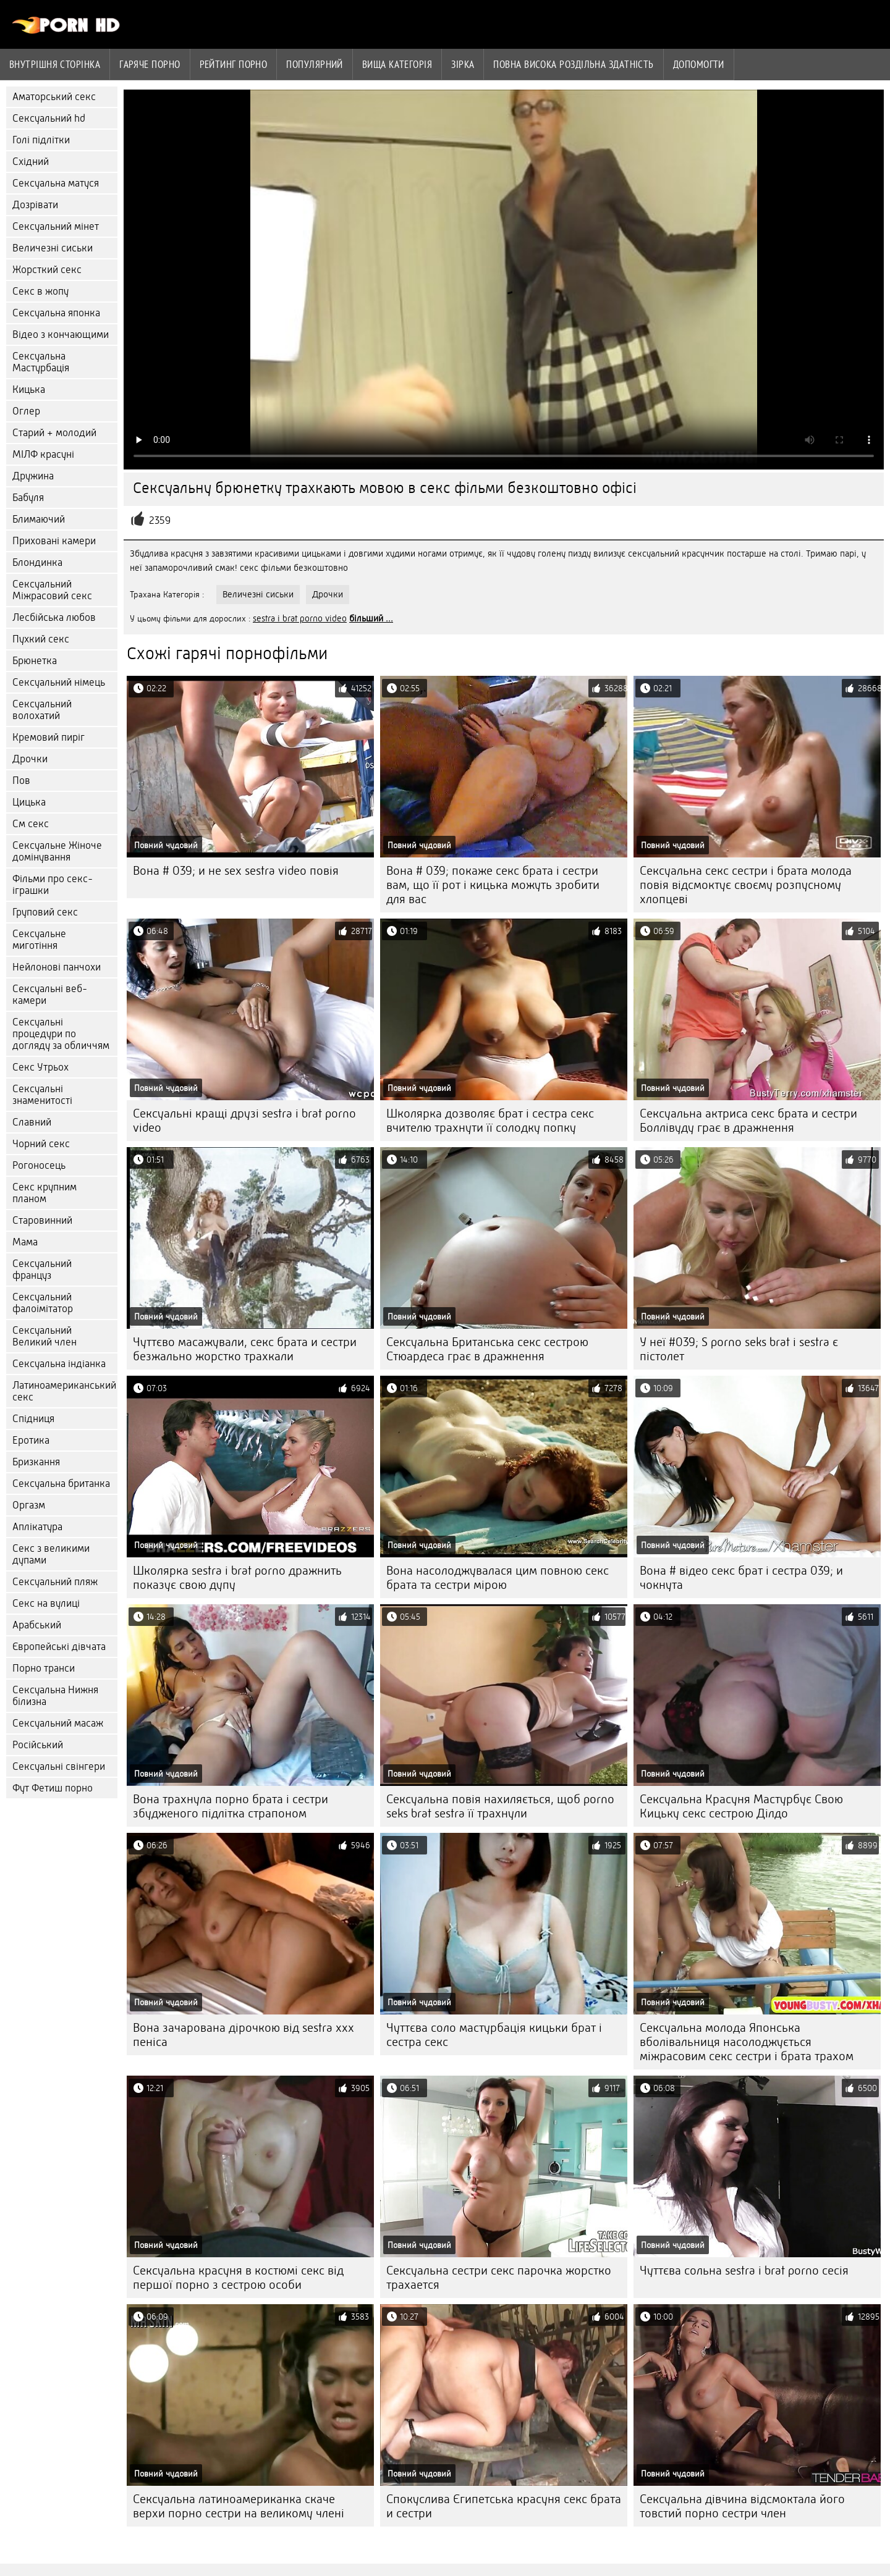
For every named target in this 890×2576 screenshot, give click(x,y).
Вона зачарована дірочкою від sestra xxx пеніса (243, 2035)
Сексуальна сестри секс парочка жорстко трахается (498, 2277)
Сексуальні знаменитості (42, 1094)
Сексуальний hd (48, 118)
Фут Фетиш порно (52, 1788)
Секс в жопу (40, 291)
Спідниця (33, 1419)
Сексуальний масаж (57, 1723)
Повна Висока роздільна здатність (573, 64)
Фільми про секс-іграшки (52, 884)
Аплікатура (37, 1527)
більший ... (371, 618)
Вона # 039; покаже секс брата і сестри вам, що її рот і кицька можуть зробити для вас (493, 885)
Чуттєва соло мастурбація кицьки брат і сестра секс (494, 2035)
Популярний (314, 64)
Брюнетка (34, 661)
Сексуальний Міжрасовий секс (52, 590)
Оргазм (28, 1505)
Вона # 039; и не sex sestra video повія (236, 871)
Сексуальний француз (42, 1269)
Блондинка (37, 562)
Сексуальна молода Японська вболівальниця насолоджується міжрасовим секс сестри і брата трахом (747, 2042)
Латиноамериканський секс (64, 1391)
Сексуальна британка (61, 1483)
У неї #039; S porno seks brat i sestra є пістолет (739, 1349)
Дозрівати (35, 205)
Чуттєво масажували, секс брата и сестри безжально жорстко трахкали (245, 1349)
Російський (37, 1745)
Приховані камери (54, 541)
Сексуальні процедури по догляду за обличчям (60, 1033)
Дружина (33, 476)
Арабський (36, 1625)
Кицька (28, 389)
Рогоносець (39, 1165)
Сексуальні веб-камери (49, 994)
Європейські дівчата (59, 1646)
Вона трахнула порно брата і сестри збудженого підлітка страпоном (230, 1806)
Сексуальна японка (56, 313)
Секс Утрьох (40, 1067)
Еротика (30, 1440)
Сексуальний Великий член (44, 1336)
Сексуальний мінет (55, 226)
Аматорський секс (54, 97)
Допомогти (698, 64)
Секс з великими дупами (51, 1554)
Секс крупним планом (44, 1193)
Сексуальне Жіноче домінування (57, 851)
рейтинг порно (234, 64)
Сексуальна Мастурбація (40, 362)
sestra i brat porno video (300, 618)
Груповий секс (45, 912)
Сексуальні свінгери (58, 1766)
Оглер (26, 411)
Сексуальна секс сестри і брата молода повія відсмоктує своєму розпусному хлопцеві (746, 885)
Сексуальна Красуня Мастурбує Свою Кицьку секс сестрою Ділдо (741, 1806)
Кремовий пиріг (48, 737)
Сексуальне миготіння (39, 939)
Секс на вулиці (46, 1603)
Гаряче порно (149, 64)
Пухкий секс (40, 639)
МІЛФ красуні (43, 454)
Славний (31, 1122)
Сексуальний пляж (55, 1582)
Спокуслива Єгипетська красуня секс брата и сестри (503, 2506)
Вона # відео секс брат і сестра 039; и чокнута (741, 1578)
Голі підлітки (41, 140)
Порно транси (43, 1668)
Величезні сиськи (52, 248)
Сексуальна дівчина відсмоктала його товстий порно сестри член (742, 2506)
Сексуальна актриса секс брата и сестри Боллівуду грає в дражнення (748, 1120)
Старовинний (42, 1220)
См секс (30, 824)
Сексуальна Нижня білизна (55, 1695)
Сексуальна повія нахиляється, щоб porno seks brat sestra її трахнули (500, 1806)
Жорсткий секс (47, 270)
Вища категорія (397, 64)
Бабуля (28, 497)
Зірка (462, 64)
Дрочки (30, 759)
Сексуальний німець (58, 682)
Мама (25, 1242)
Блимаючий (38, 519)
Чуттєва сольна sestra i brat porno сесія (744, 2270)
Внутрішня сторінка (54, 64)
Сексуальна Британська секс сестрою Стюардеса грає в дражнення (487, 1349)
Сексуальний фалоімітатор (42, 1303)
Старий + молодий (54, 433)
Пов (21, 780)
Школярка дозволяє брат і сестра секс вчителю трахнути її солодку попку (490, 1120)
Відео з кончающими (60, 334)
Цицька (29, 802)
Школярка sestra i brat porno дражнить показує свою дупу (237, 1578)
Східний (30, 161)
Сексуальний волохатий (42, 710)
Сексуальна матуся (55, 183)
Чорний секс (41, 1144)
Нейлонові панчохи (56, 967)
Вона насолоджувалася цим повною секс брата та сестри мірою (497, 1578)
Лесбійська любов (54, 617)
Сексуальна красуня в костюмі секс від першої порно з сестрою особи (238, 2277)
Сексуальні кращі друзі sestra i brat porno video (244, 1120)
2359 (160, 520)
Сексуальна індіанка (59, 1364)
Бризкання (36, 1462)
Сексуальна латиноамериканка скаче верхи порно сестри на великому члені (238, 2506)
